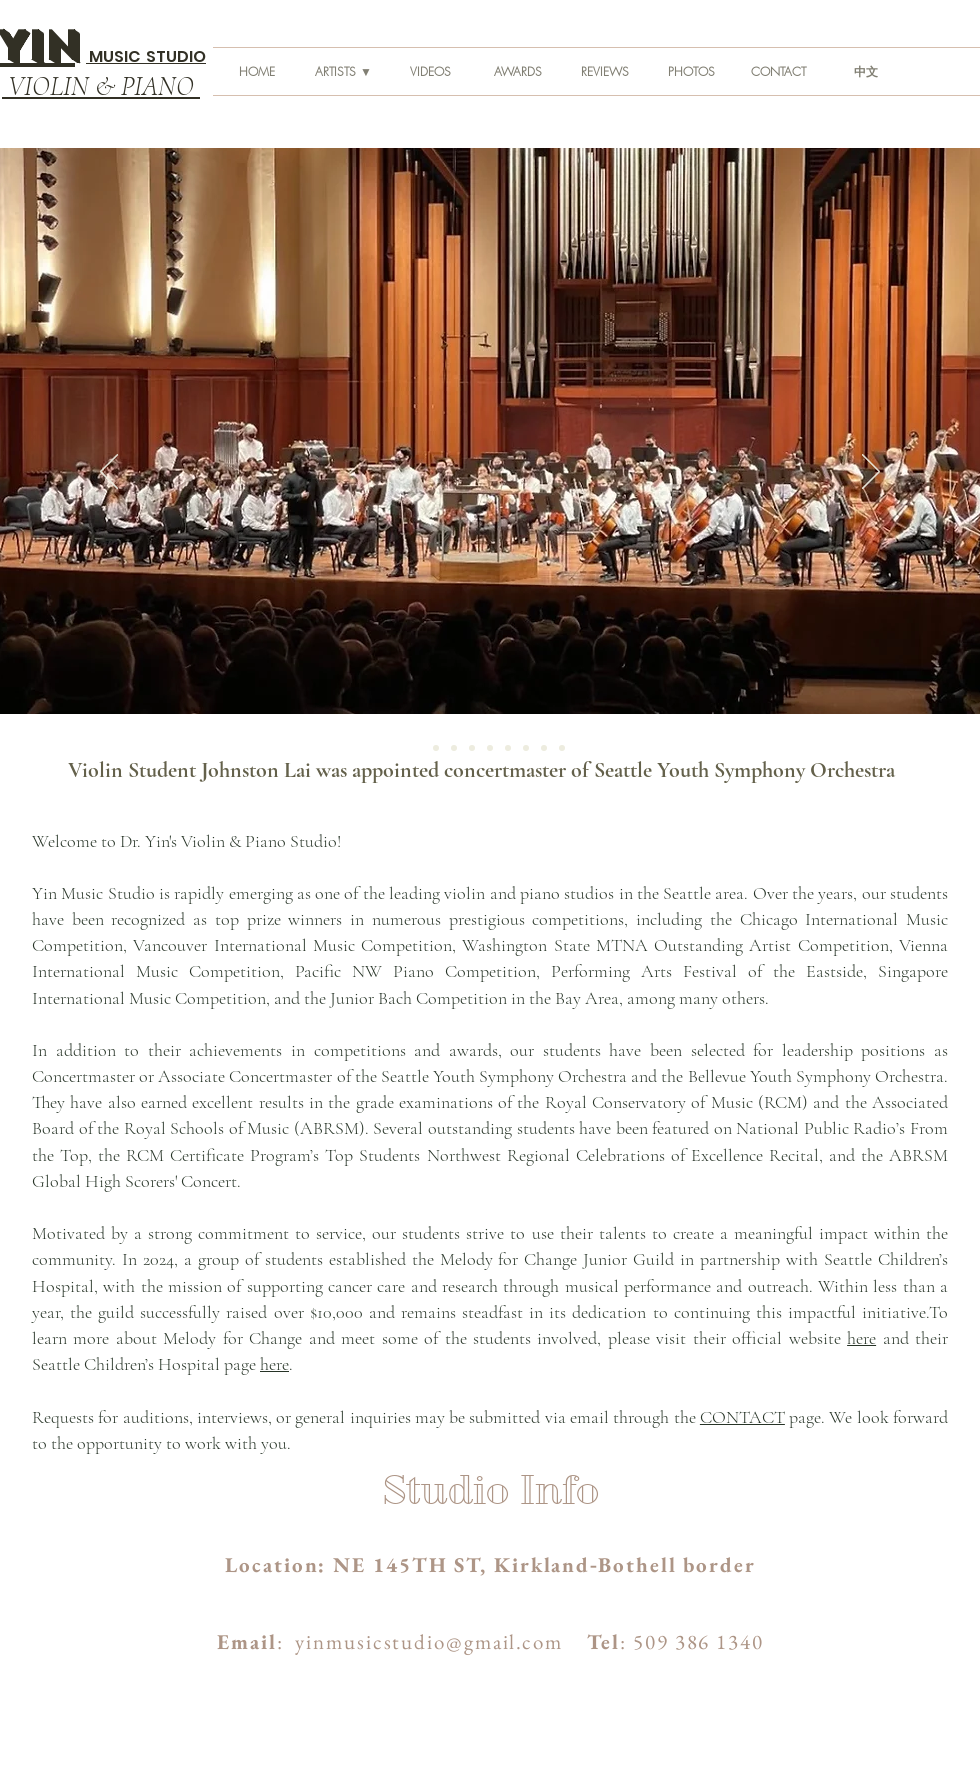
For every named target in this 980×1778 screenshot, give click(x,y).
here (861, 1338)
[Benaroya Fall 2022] (436, 748)
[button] (343, 71)
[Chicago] (544, 748)
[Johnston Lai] (418, 748)
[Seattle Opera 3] (490, 748)
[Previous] (109, 473)
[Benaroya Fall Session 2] (454, 748)
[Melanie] (508, 748)
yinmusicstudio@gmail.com (429, 1641)
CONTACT (742, 1417)
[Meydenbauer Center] (562, 748)
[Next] (871, 473)
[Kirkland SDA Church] (472, 748)
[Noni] (526, 748)
